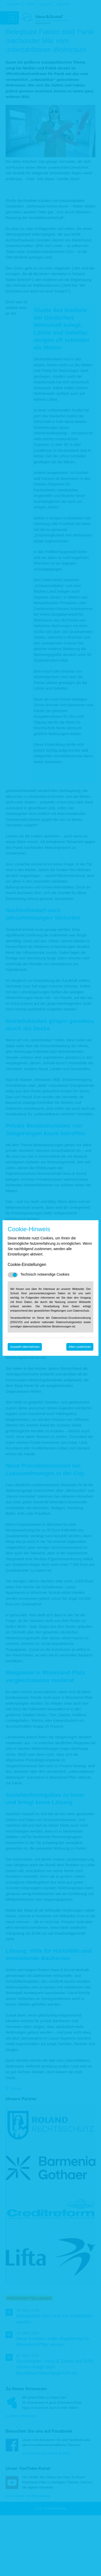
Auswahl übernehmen (25, 1347)
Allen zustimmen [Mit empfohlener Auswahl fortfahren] (80, 1347)
